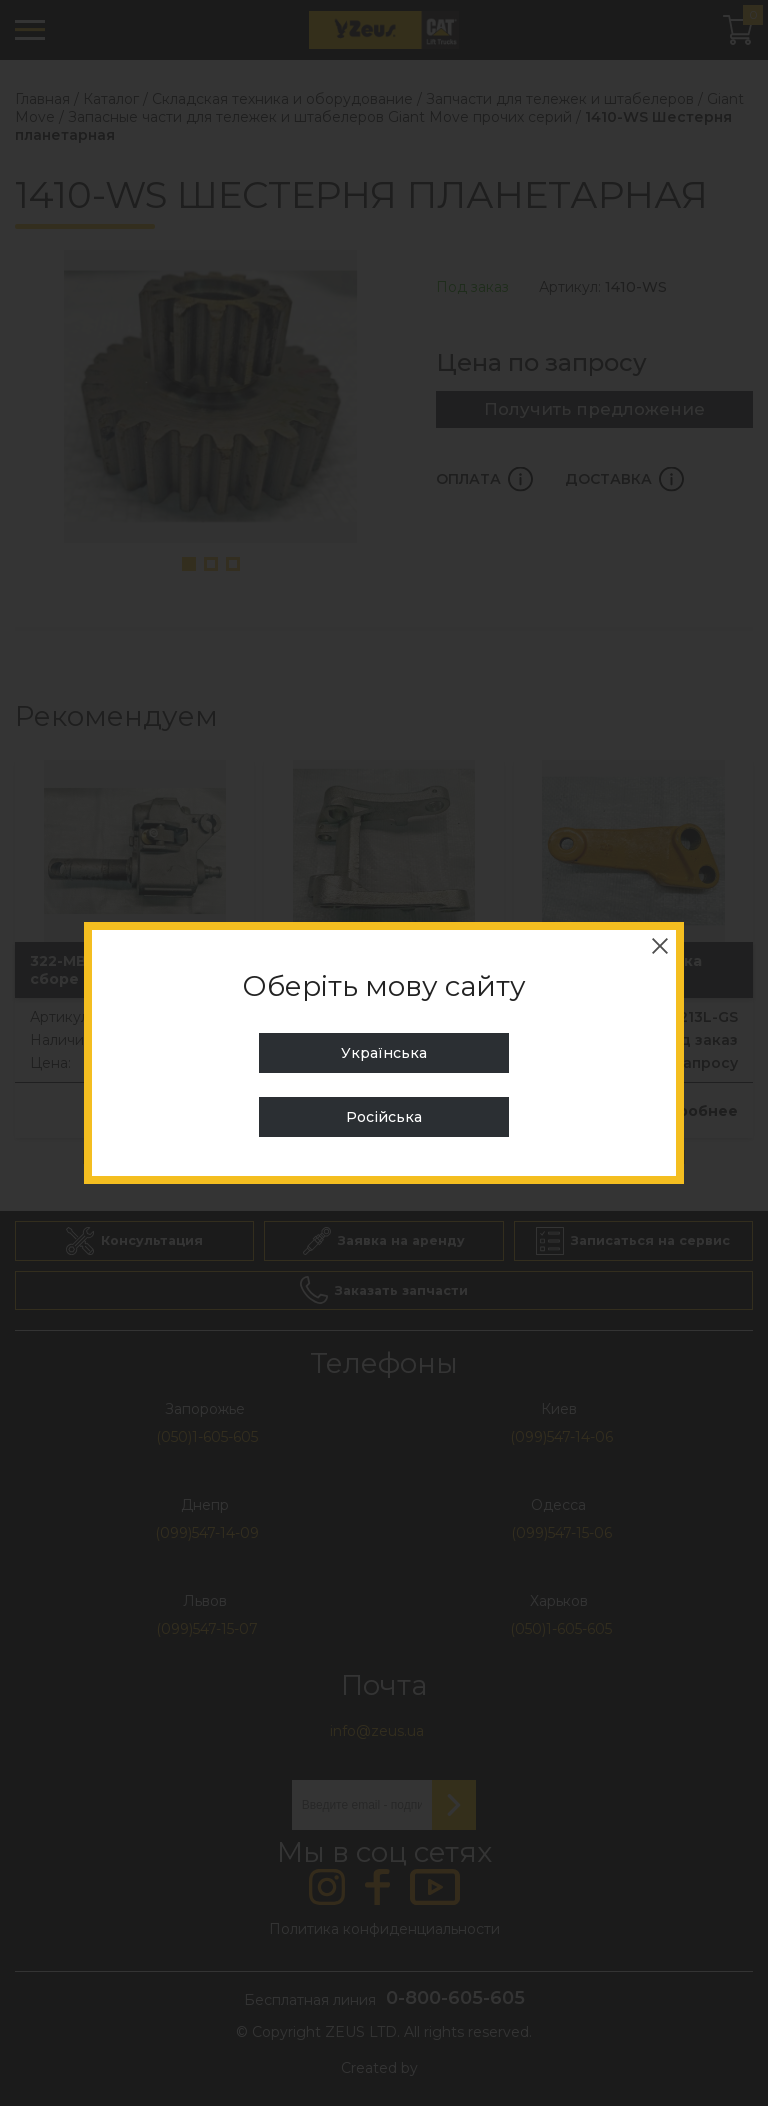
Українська (384, 1053)
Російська (384, 1117)
